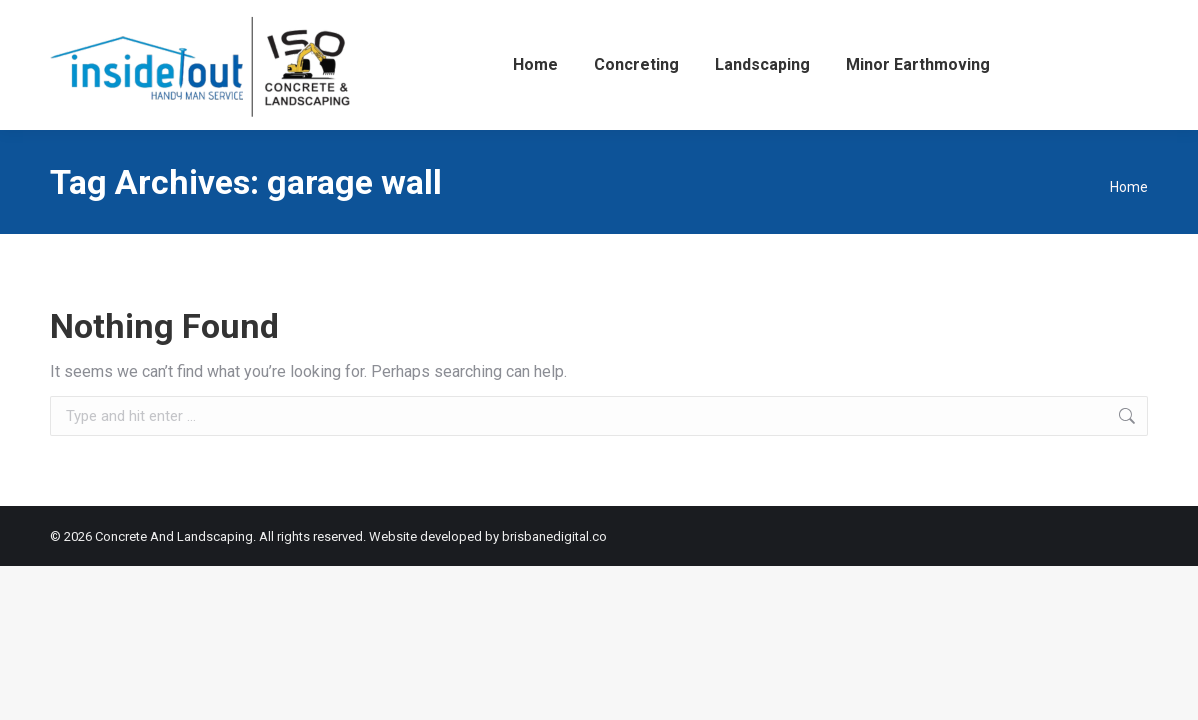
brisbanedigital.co (554, 536)
